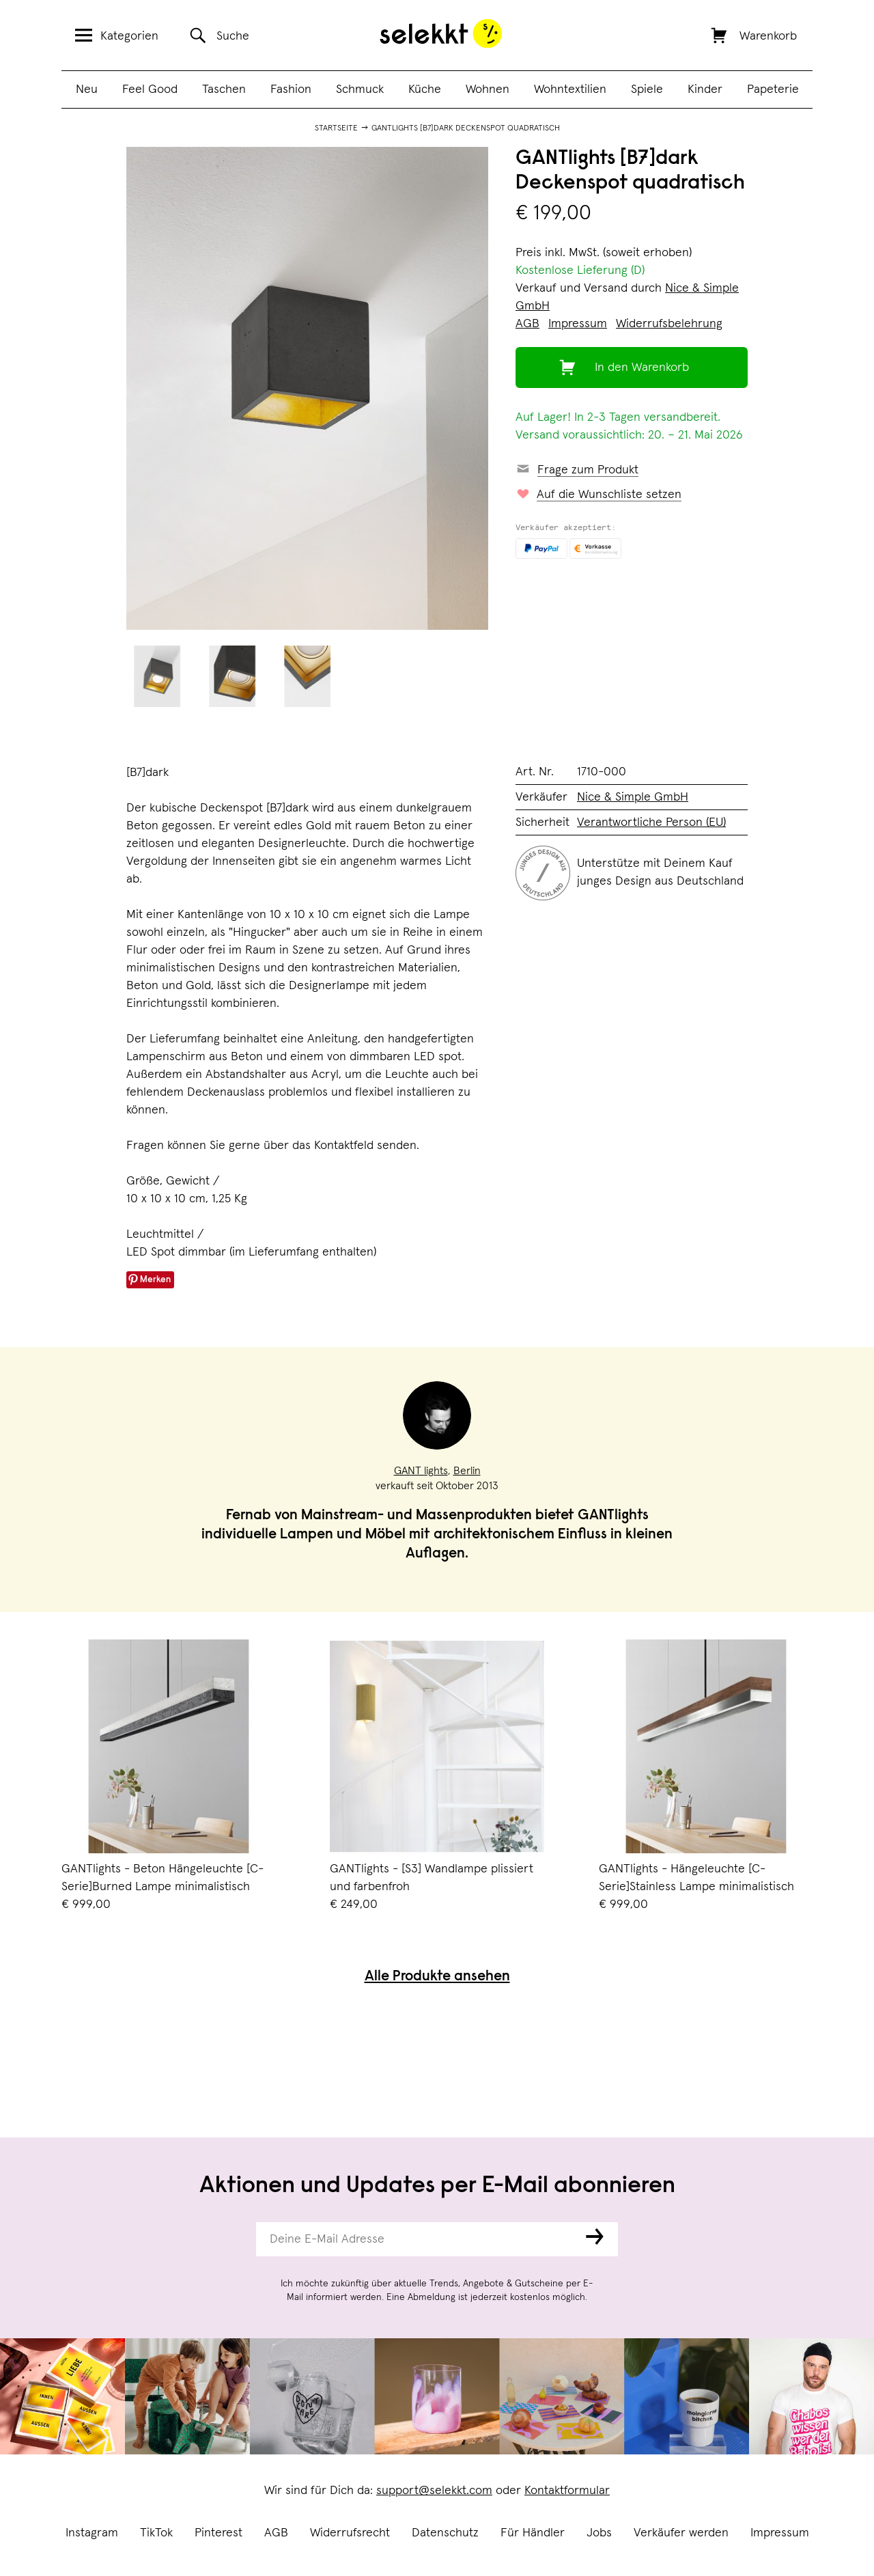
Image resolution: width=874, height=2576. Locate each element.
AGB (276, 2533)
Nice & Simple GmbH (632, 797)
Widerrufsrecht (350, 2533)
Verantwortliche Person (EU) (651, 822)
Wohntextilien (570, 89)
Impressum (779, 2533)
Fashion (290, 89)
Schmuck (360, 89)
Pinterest (218, 2533)
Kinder (705, 89)
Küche (424, 89)
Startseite (336, 128)
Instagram (92, 2533)
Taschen (224, 89)
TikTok (156, 2533)
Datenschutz (445, 2533)
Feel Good (150, 89)
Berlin (467, 1470)
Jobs (599, 2533)
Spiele (647, 89)
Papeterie (773, 89)
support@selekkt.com (434, 2490)
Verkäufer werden (681, 2533)
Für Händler (533, 2533)
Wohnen (487, 89)
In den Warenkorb (642, 367)
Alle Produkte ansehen (437, 1977)
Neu (87, 89)
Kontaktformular (567, 2490)
